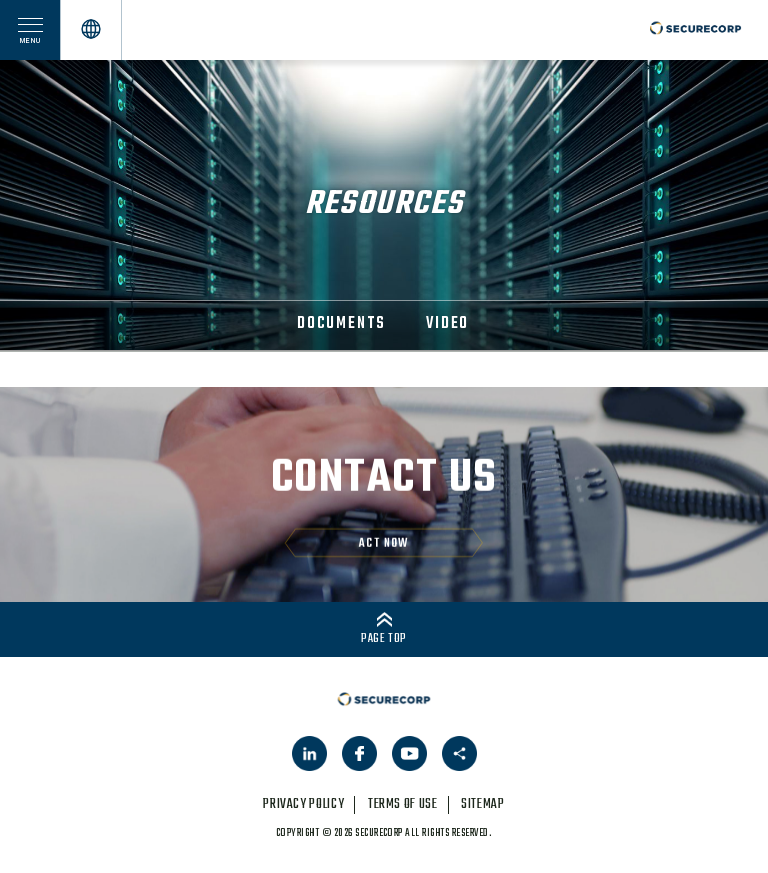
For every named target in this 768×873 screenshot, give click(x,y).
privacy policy (303, 804)
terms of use (403, 804)
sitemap (482, 804)
